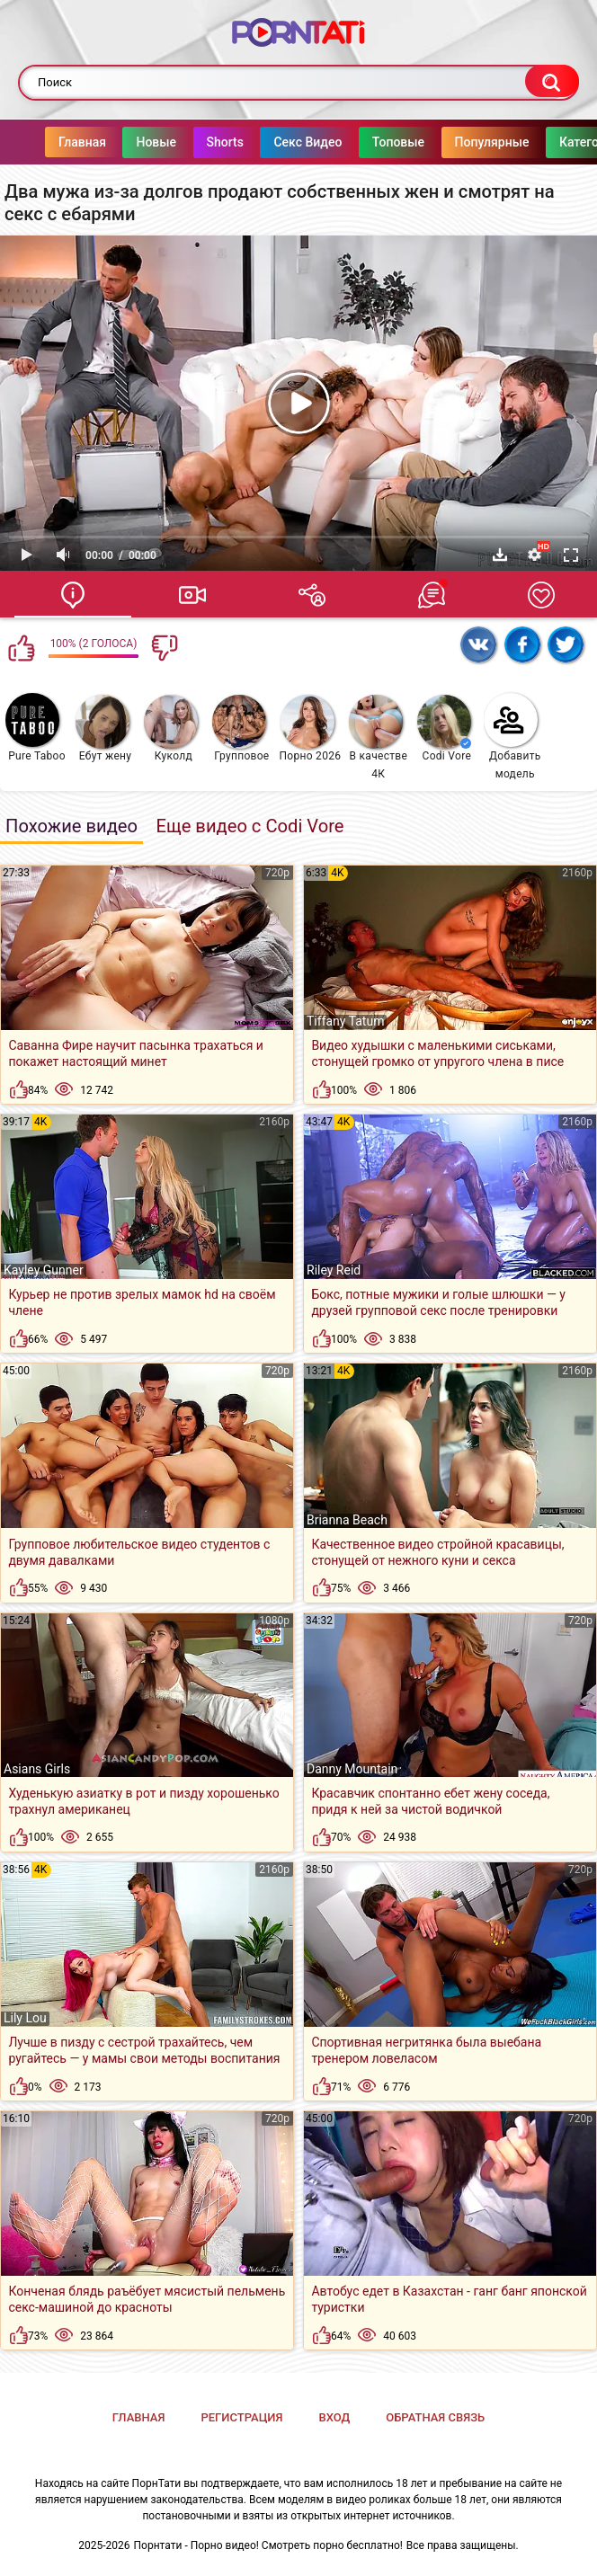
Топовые (362, 142)
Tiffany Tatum (345, 1021)
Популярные (456, 142)
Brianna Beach (347, 1520)
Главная (46, 142)
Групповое (241, 728)
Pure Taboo (35, 727)
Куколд (171, 728)
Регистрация (241, 2417)
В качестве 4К (378, 737)
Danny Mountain (352, 1769)
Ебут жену (103, 728)
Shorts (189, 142)
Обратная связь (435, 2417)
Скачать (500, 554)
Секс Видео (271, 142)
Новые (120, 142)
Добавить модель (512, 736)
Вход (334, 2417)
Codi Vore (444, 728)
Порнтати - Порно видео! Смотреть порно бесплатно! (268, 2545)
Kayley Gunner (44, 1270)
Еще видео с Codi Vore (249, 826)
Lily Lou (25, 2018)
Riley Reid (334, 1270)
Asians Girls (37, 1769)
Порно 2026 (310, 728)
